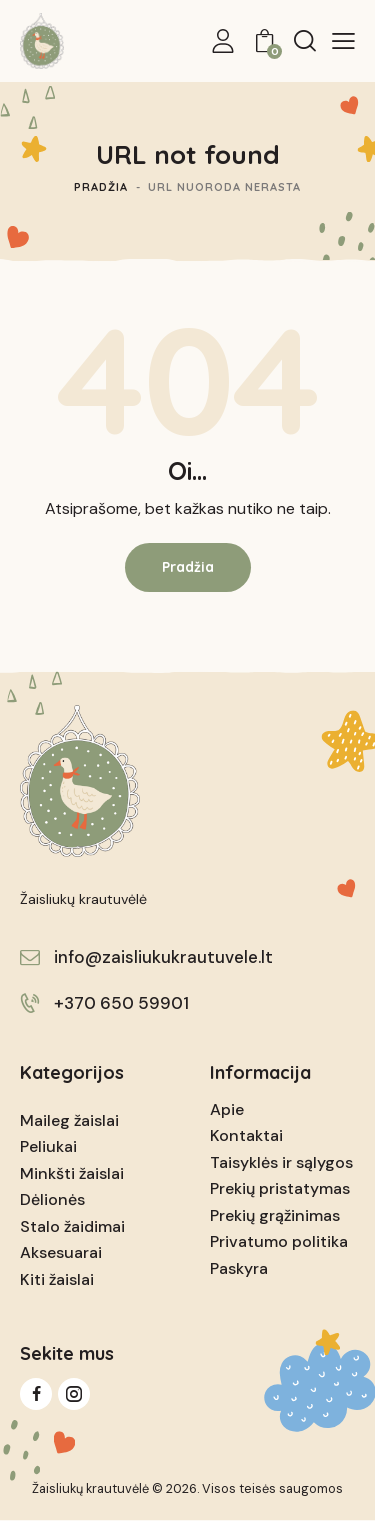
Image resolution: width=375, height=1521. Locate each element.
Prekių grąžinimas (275, 1215)
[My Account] (223, 41)
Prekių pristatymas (280, 1188)
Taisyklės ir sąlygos (281, 1162)
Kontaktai (246, 1135)
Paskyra (239, 1268)
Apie (227, 1109)
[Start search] (305, 40)
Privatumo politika (279, 1241)
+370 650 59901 (121, 1003)
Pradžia (101, 187)
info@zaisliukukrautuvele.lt (163, 957)
